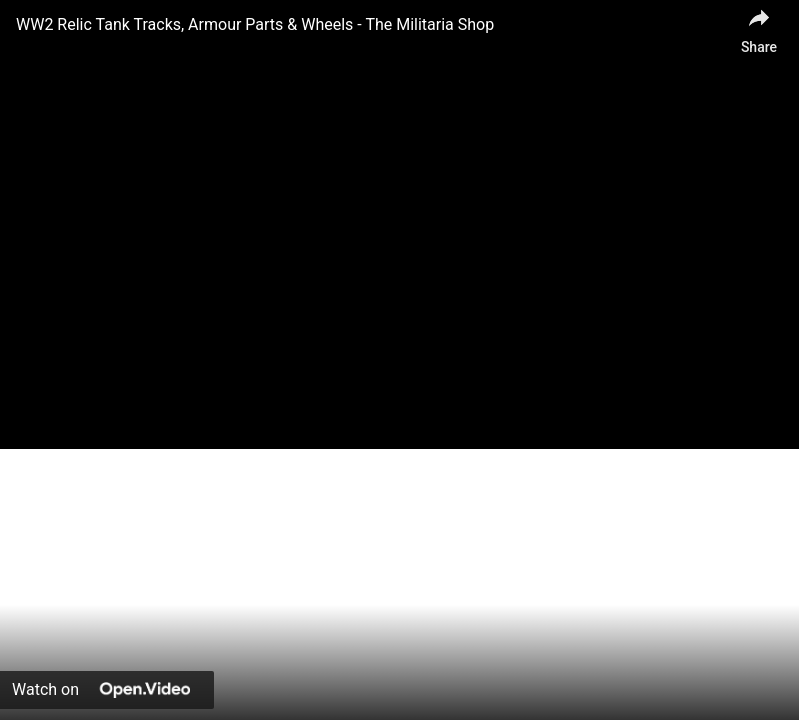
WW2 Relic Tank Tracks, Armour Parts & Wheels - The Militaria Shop (255, 24)
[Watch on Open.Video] (107, 690)
